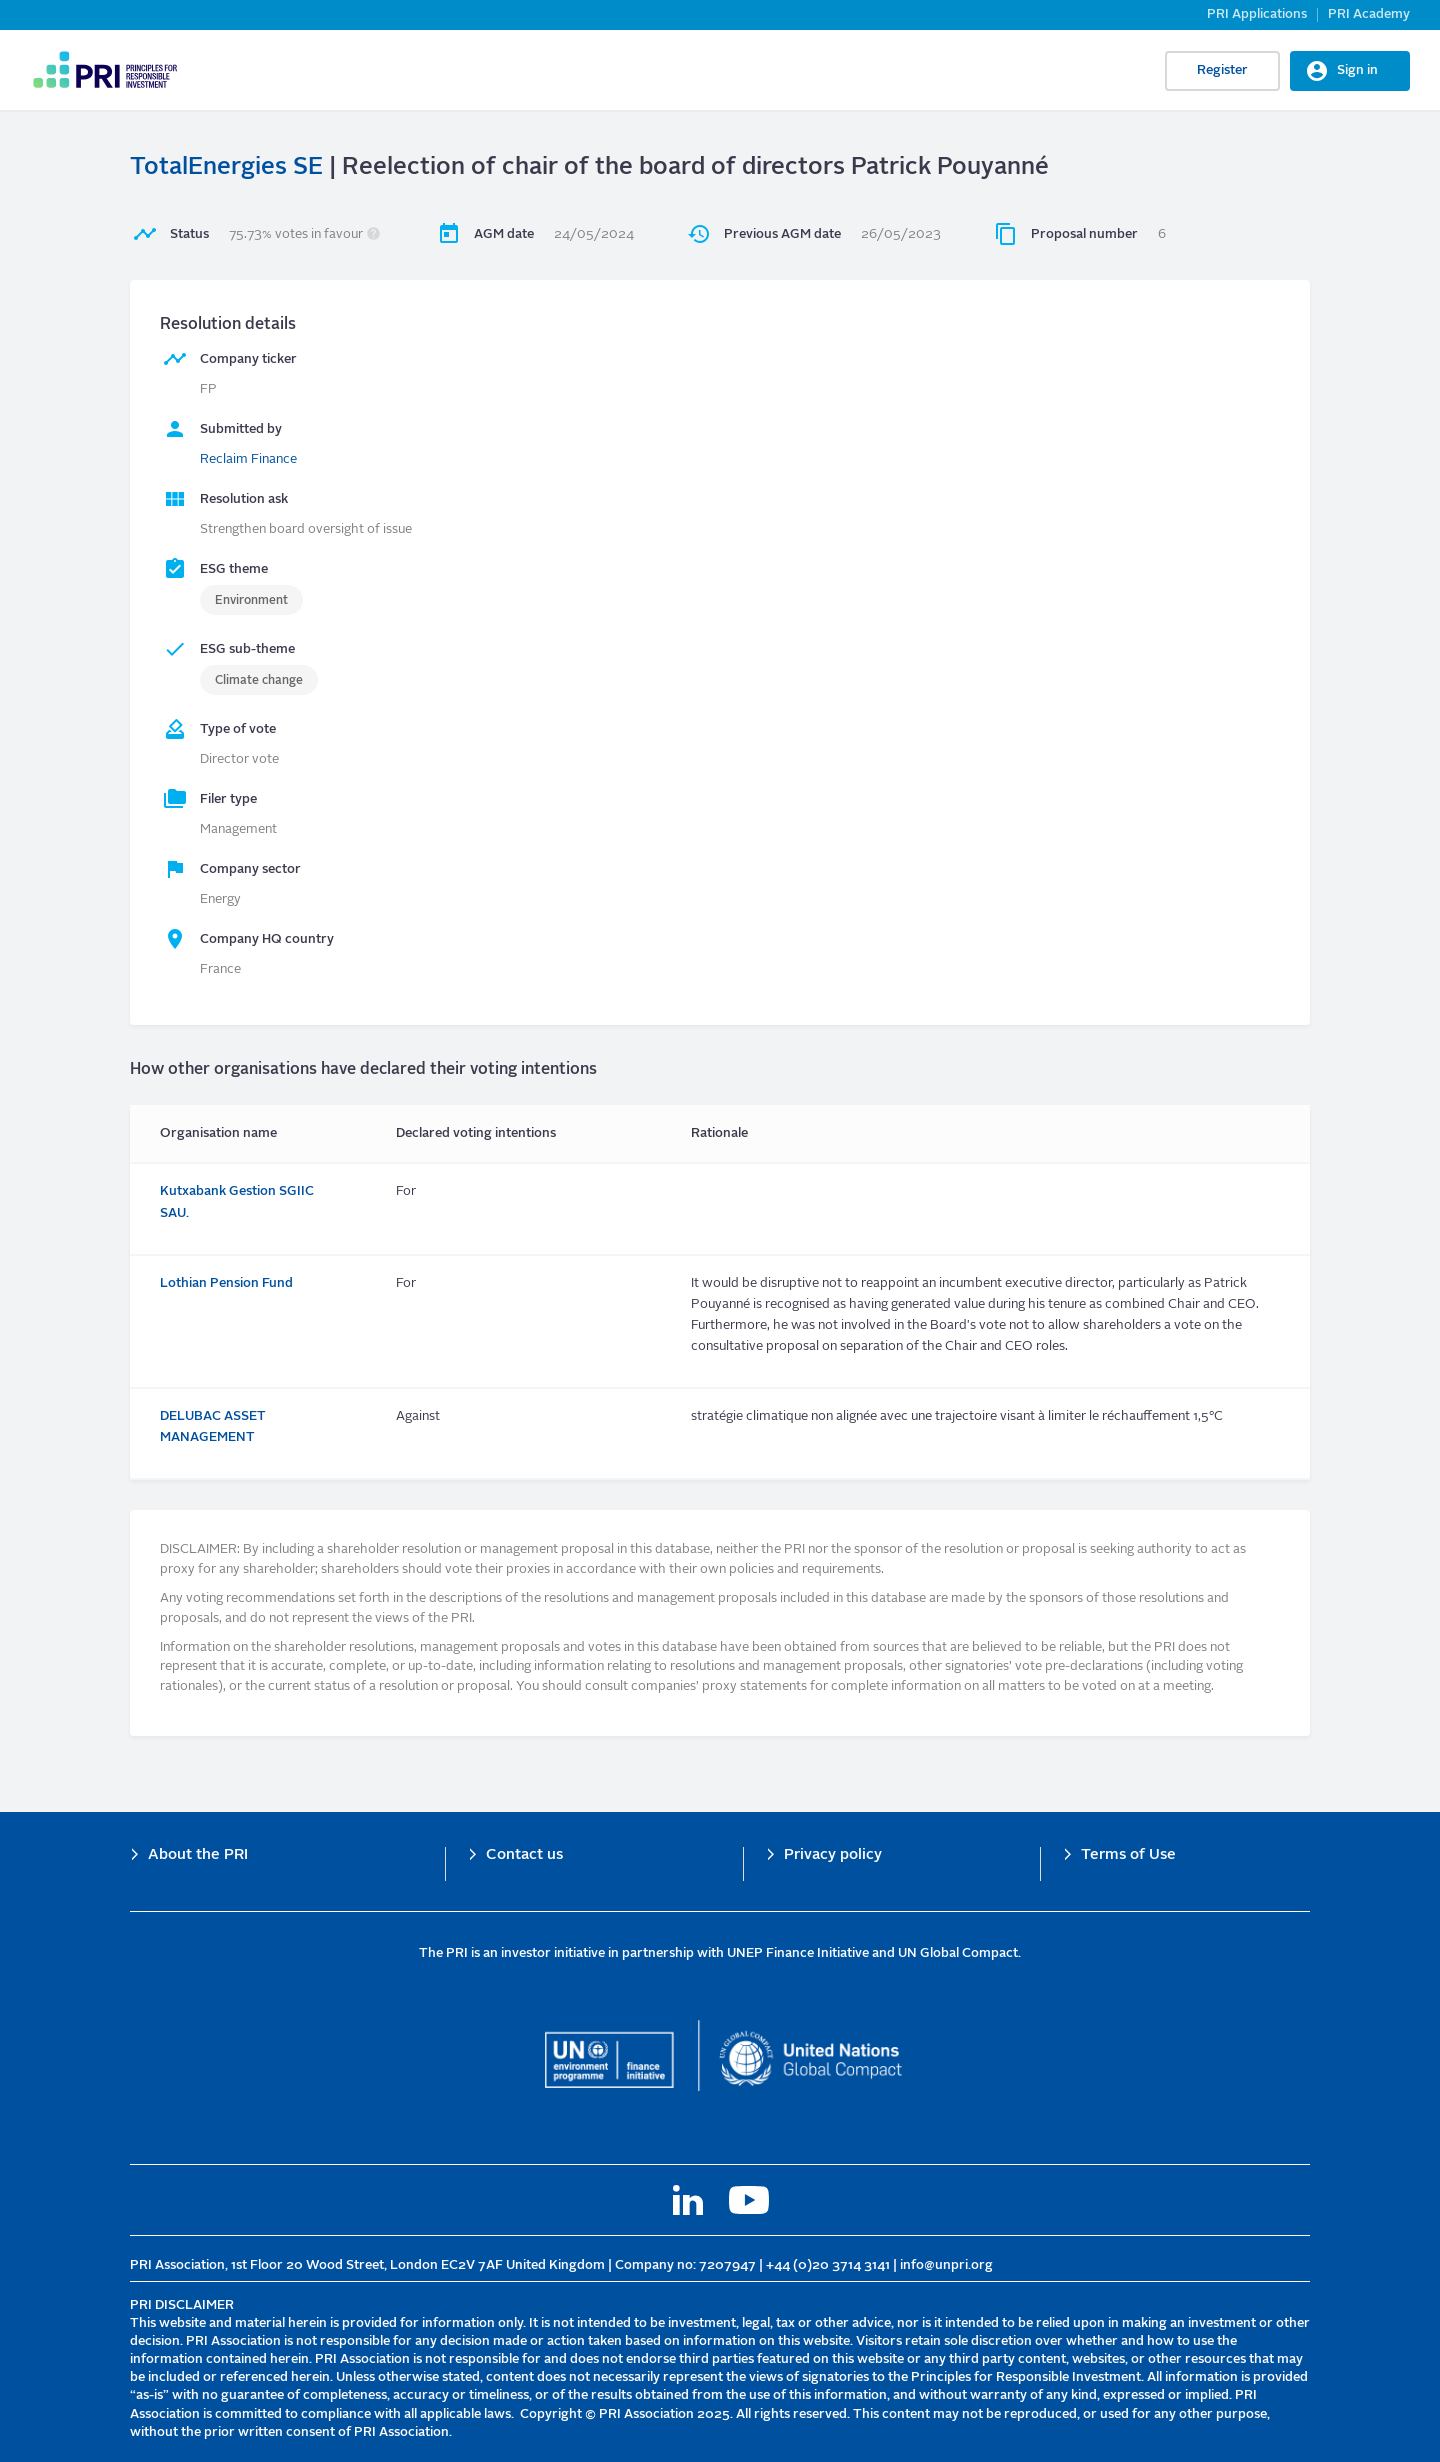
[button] (373, 234)
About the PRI (198, 1855)
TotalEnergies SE (226, 168)
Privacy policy (833, 1855)
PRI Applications (1257, 14)
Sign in (1357, 70)
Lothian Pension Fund (226, 1283)
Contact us (524, 1855)
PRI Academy (1369, 14)
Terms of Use (1128, 1855)
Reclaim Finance (248, 459)
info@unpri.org (946, 2265)
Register (1222, 70)
